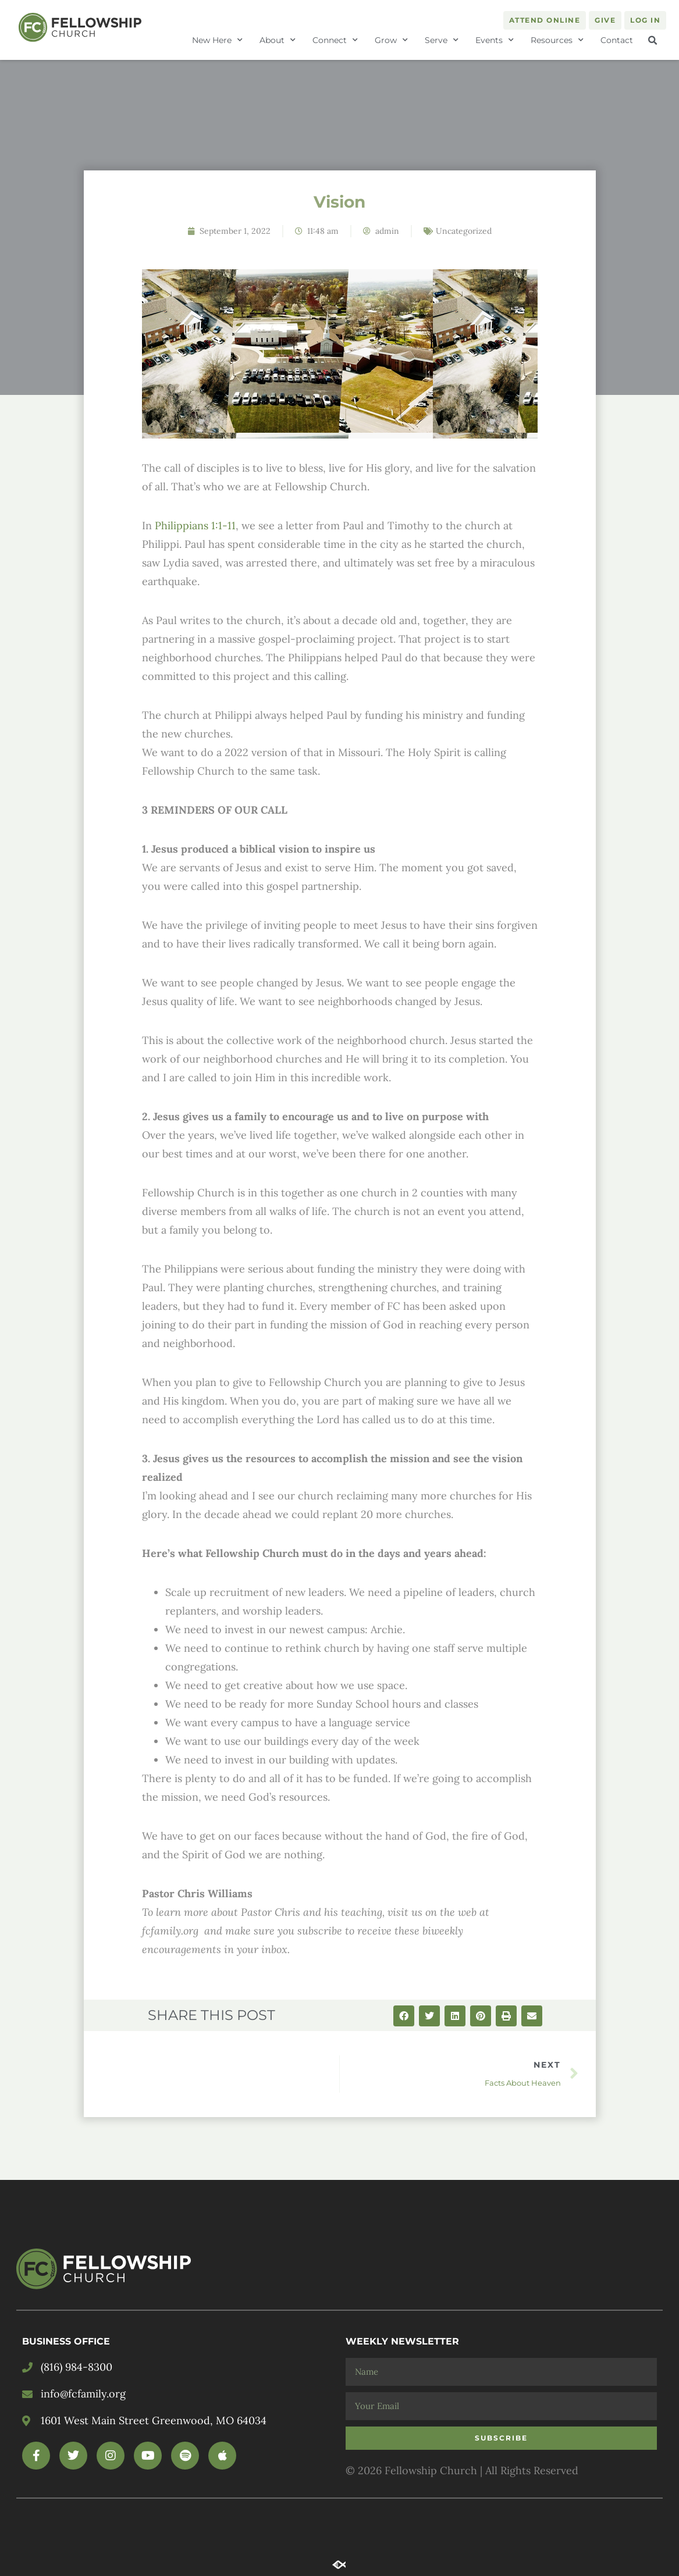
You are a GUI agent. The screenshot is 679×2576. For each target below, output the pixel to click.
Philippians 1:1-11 (195, 525)
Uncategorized (464, 231)
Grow (391, 40)
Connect (335, 40)
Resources (557, 40)
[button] (652, 41)
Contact (616, 40)
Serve (441, 40)
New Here (217, 40)
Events (494, 40)
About (277, 40)
